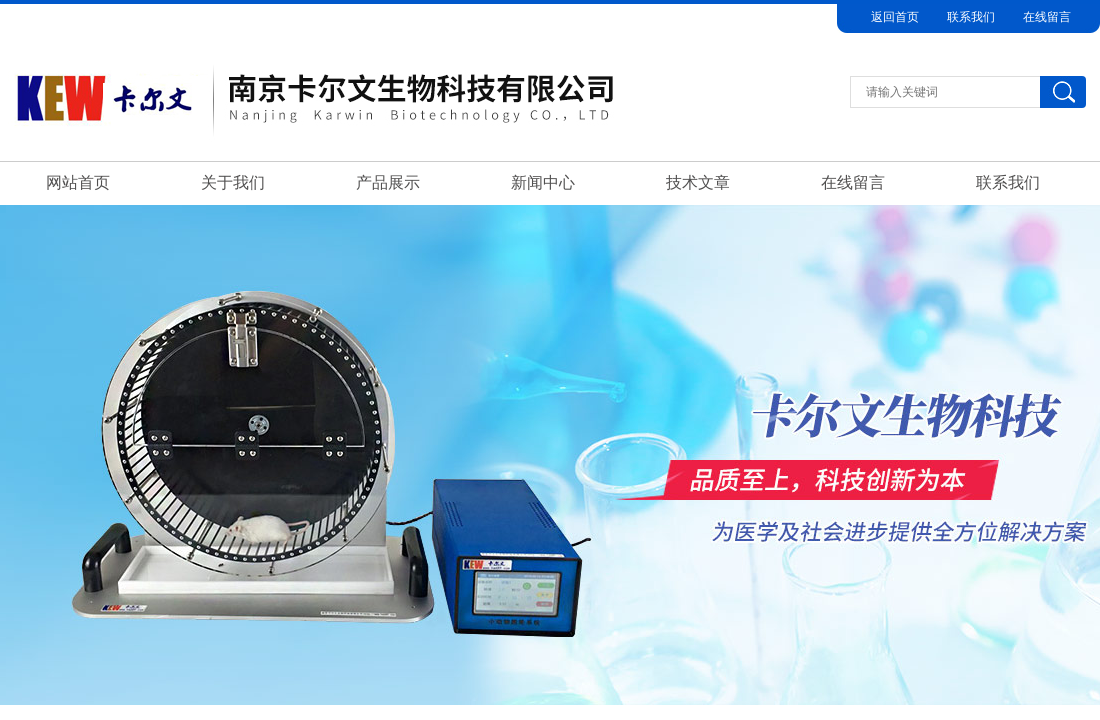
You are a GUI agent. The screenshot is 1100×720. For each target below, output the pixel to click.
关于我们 (233, 182)
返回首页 (895, 17)
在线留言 (1047, 17)
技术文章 (698, 182)
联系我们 (971, 17)
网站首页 (78, 182)
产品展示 (388, 182)
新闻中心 (543, 182)
